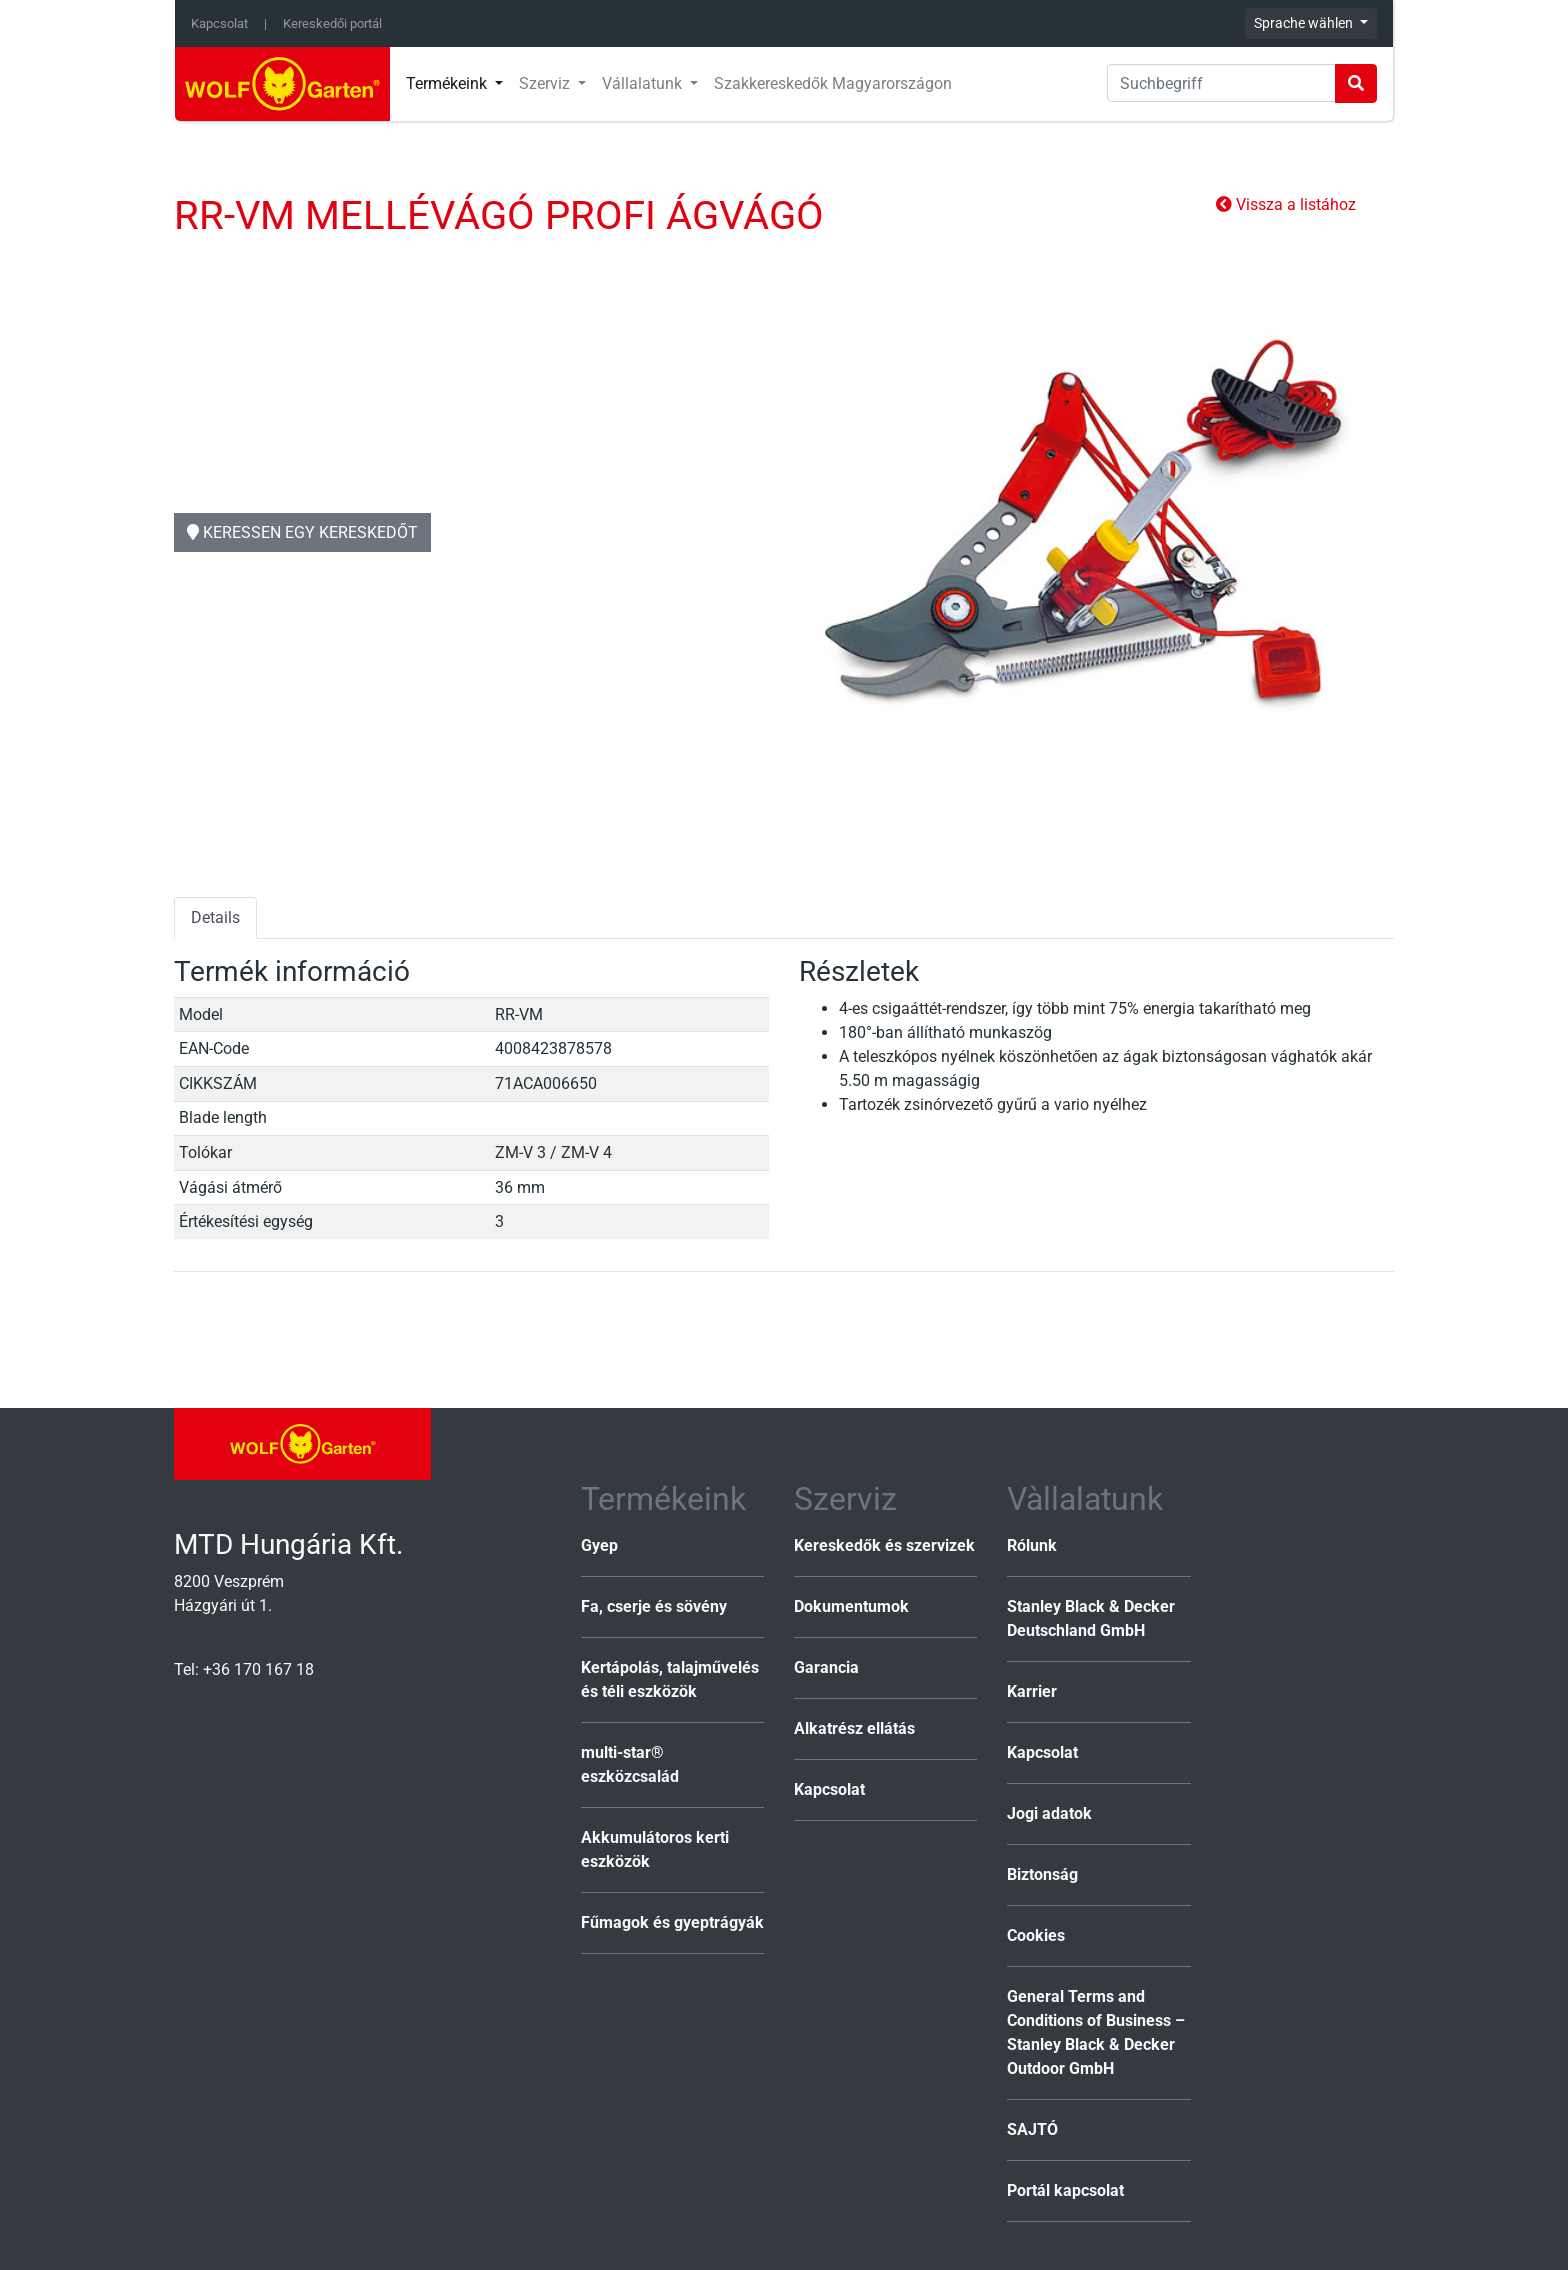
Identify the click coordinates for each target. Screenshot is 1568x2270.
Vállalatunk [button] (644, 83)
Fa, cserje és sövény (654, 1606)
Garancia (826, 1667)
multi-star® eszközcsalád (630, 1764)
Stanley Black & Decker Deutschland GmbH (1091, 1618)
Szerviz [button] (546, 83)
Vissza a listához (1286, 204)
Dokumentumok (851, 1606)
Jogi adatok (1049, 1813)
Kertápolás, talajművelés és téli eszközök (670, 1679)
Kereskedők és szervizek (884, 1545)
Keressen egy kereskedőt (302, 532)
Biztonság (1042, 1874)
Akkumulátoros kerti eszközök (655, 1849)
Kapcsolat (219, 23)
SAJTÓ (1032, 2129)
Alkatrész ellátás (854, 1728)
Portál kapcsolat (1065, 2190)
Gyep (599, 1545)
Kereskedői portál (332, 23)
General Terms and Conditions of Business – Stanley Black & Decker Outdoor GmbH (1096, 2032)
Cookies (1036, 1935)
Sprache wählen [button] (1305, 23)
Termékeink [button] (448, 83)
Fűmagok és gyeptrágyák (672, 1922)
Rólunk (1032, 1545)
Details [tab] (215, 917)
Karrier (1032, 1691)
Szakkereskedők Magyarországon (833, 83)
